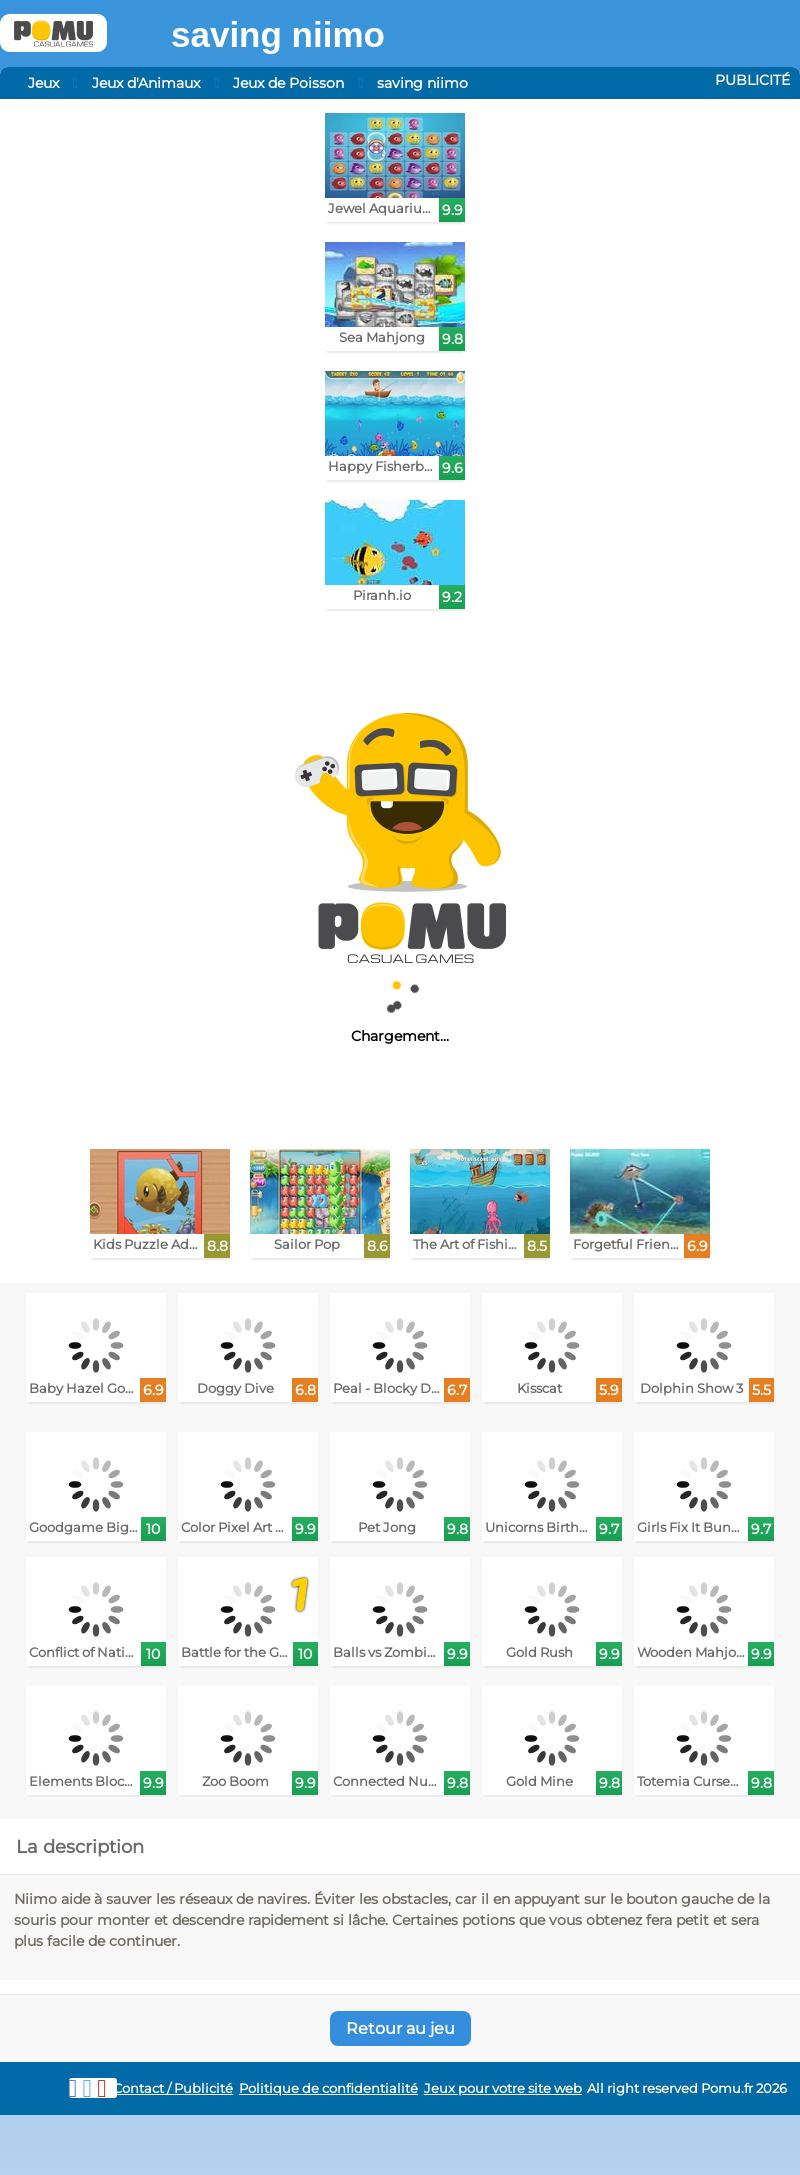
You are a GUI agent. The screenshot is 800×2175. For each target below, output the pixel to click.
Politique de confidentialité (328, 2088)
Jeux (43, 83)
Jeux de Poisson (288, 83)
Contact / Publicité (173, 2088)
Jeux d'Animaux (146, 83)
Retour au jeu (400, 2028)
